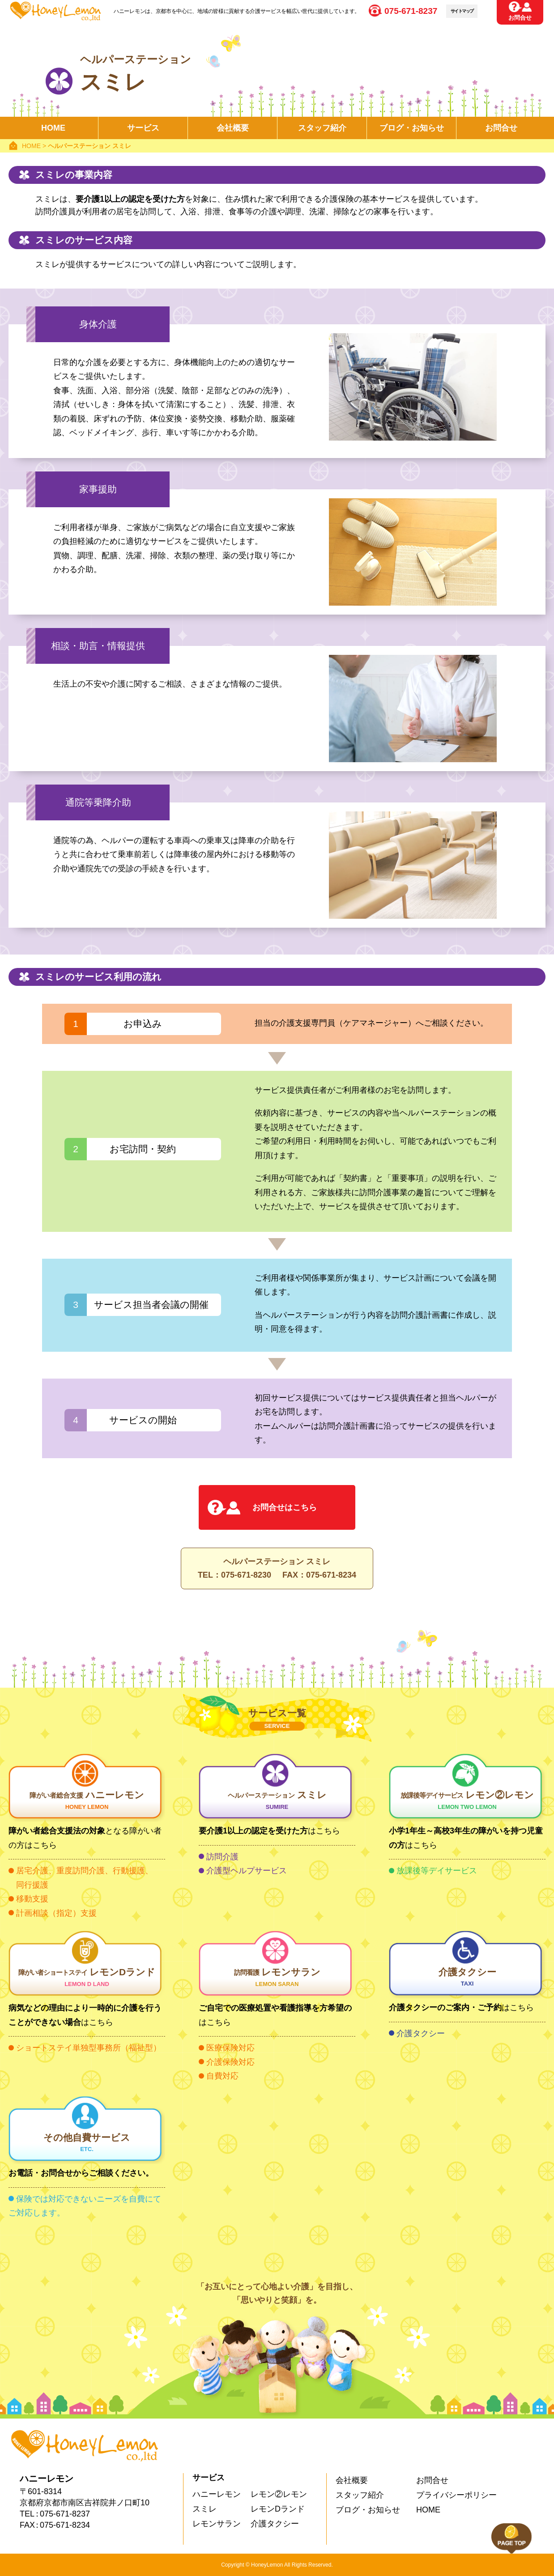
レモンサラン (277, 1978)
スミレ (277, 1801)
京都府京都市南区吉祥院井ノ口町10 (84, 2502)
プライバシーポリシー (456, 2495)
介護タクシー (467, 1978)
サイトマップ (462, 10)
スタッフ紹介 (322, 127)
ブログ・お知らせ (368, 2509)
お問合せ (520, 17)
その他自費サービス (87, 2143)
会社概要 (233, 127)
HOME (53, 127)
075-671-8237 (410, 11)
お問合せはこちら (284, 1507)
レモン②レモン (467, 1801)
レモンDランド (87, 1978)
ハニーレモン (87, 1801)
